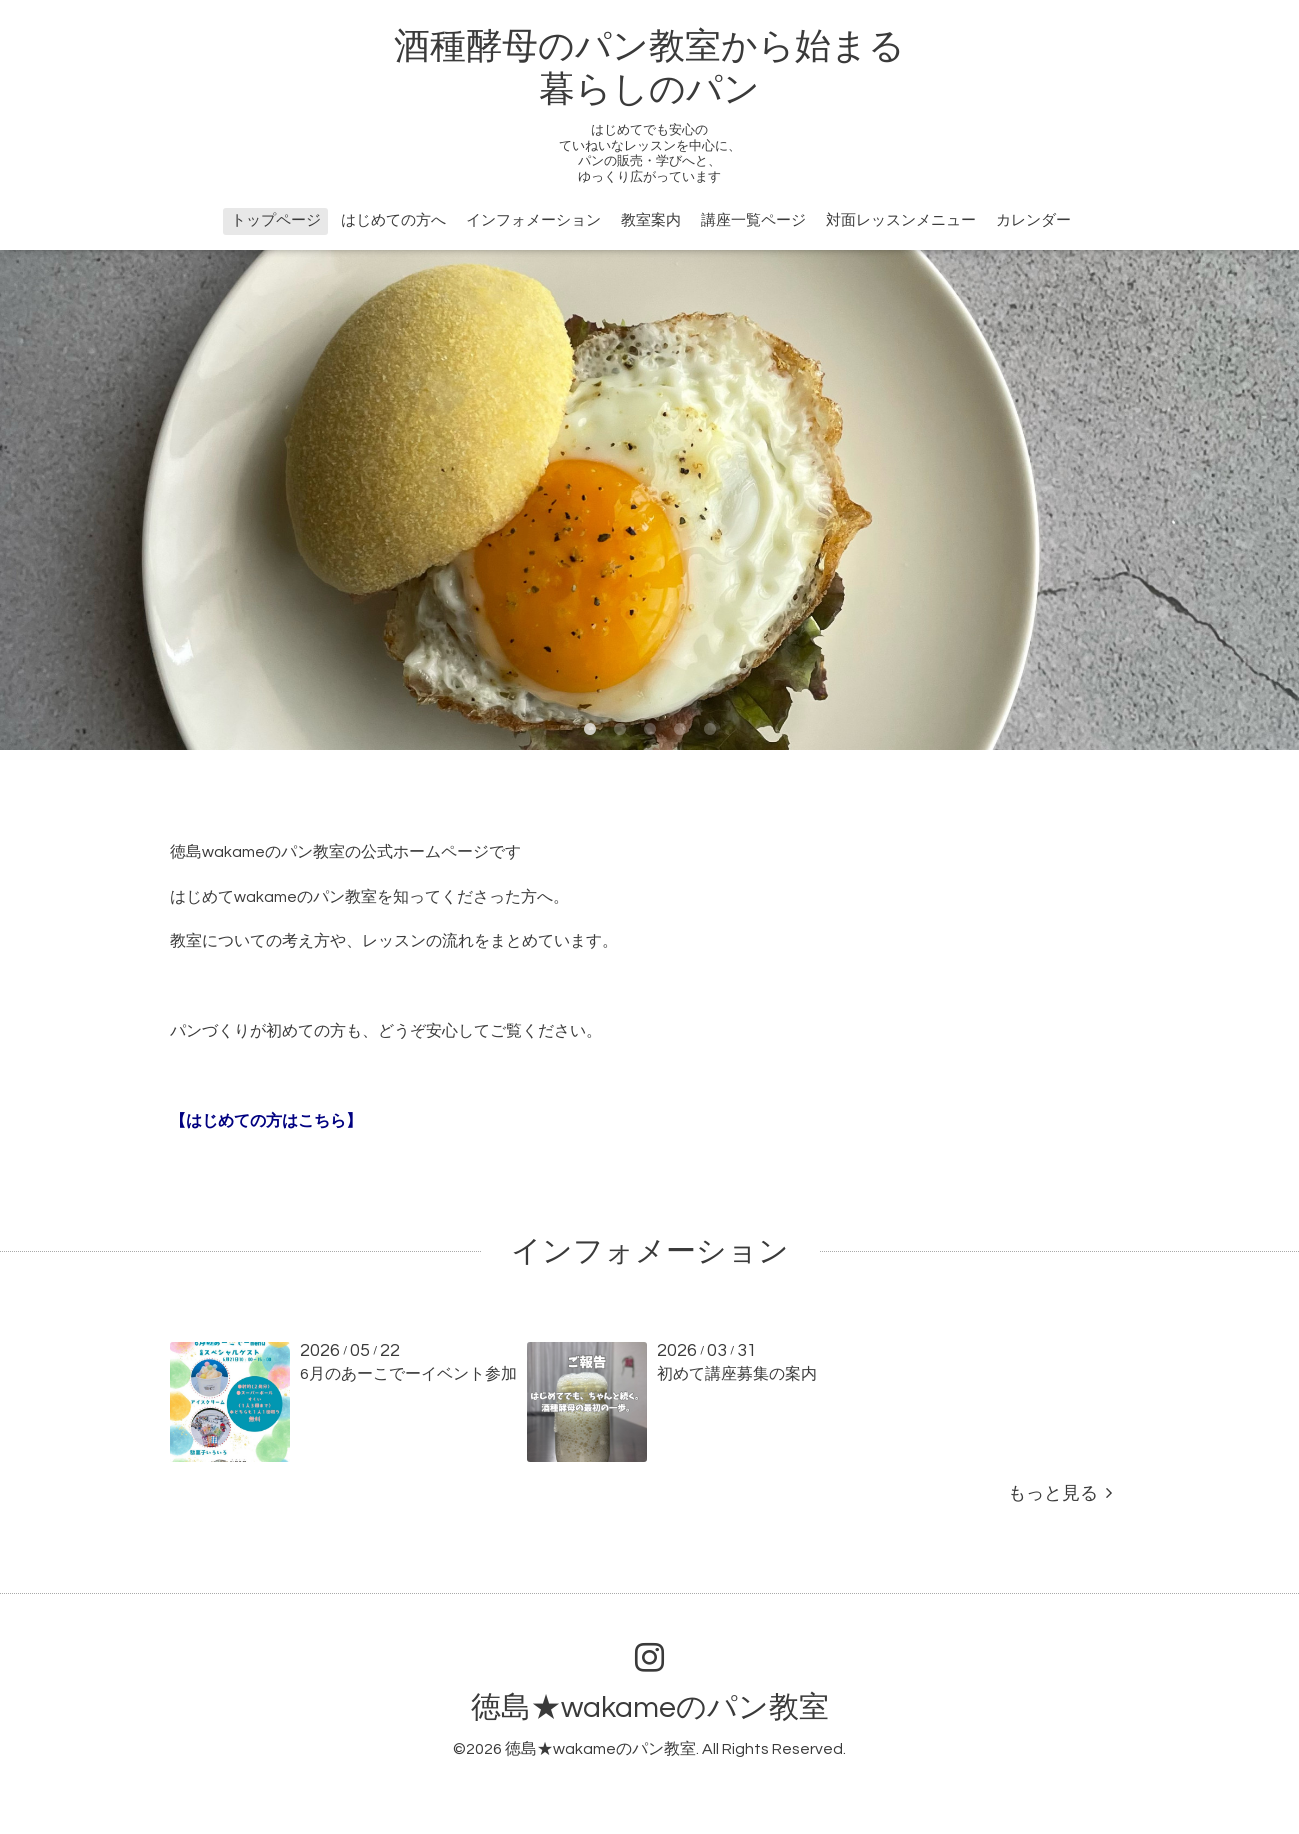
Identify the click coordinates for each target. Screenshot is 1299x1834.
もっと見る (1060, 1493)
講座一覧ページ (753, 220)
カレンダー (1033, 220)
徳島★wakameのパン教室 (650, 1707)
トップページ (276, 220)
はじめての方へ (393, 220)
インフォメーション (533, 220)
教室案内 (651, 220)
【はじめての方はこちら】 (266, 1121)
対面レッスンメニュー (901, 220)
